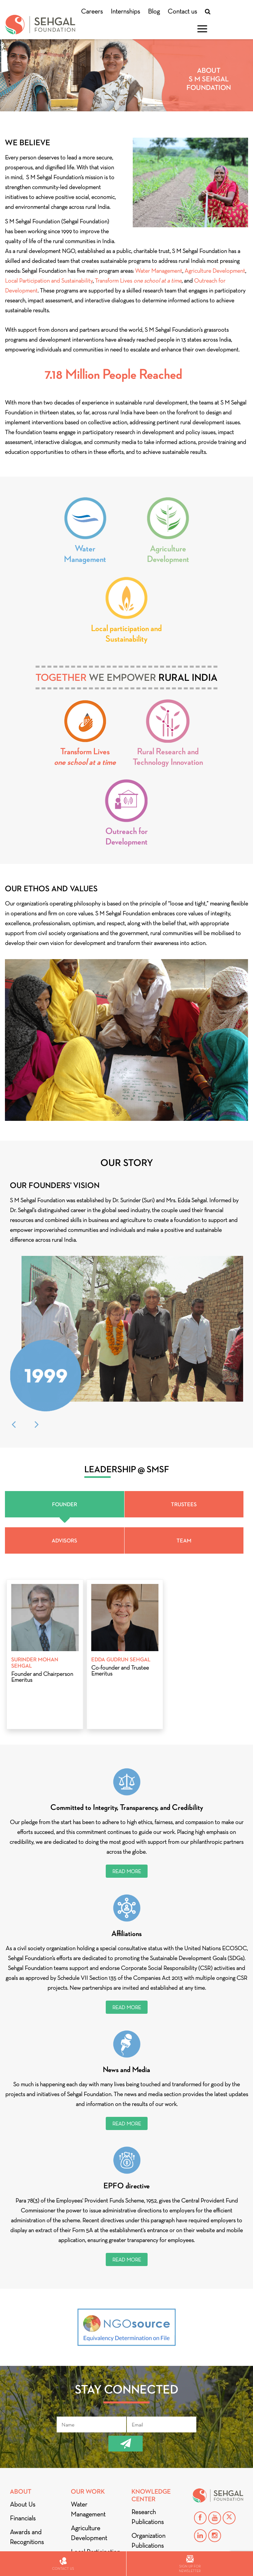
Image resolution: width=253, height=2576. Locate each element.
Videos (140, 2504)
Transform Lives (138, 280)
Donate (22, 2481)
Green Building (151, 2467)
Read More (126, 1765)
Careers (92, 11)
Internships (125, 11)
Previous (13, 1318)
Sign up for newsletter (190, 2564)
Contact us (182, 11)
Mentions (26, 2495)
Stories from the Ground (153, 2486)
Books (139, 2453)
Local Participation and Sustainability (49, 280)
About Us (22, 2398)
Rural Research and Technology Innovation (168, 756)
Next (36, 1318)
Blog (154, 11)
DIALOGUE (25, 2508)
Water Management (158, 270)
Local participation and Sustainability (126, 633)
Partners (21, 2449)
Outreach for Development (126, 836)
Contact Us (150, 2520)
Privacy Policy (28, 2463)
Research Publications (147, 2411)
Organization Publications (148, 2434)
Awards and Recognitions (27, 2431)
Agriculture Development (214, 270)
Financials (23, 2412)
